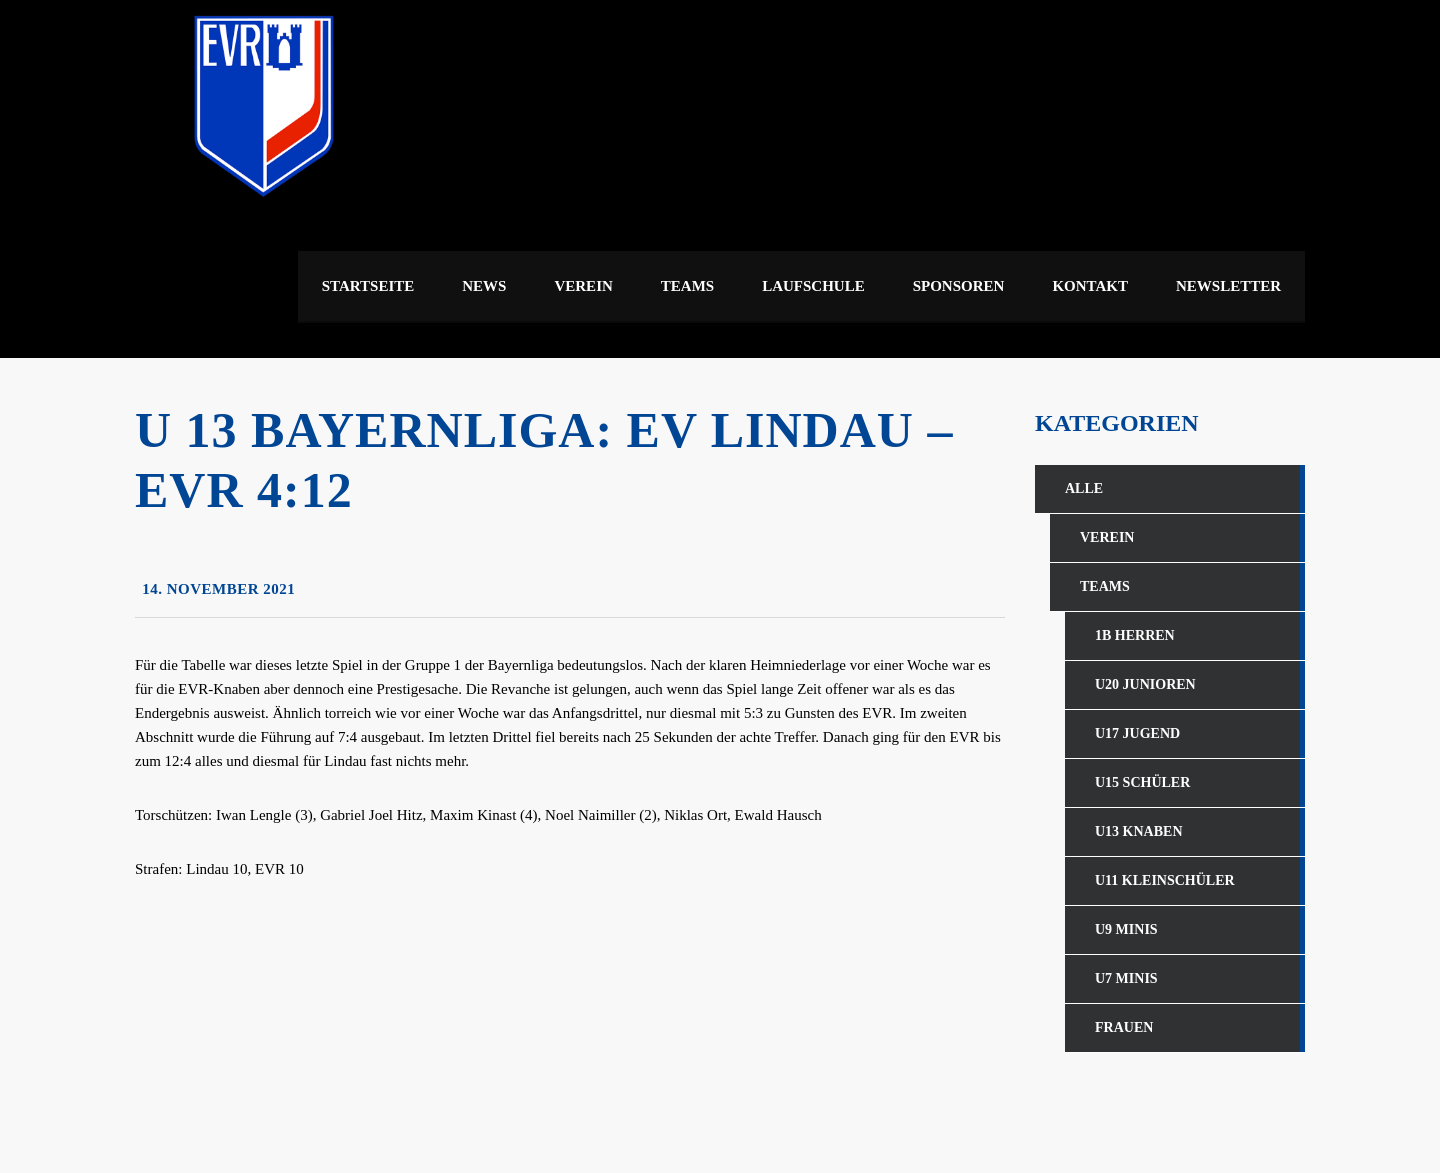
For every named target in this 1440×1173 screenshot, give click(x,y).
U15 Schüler (1142, 782)
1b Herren (1135, 635)
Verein (1107, 537)
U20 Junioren (1145, 684)
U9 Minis (1126, 929)
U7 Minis (1126, 978)
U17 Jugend (1137, 733)
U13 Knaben (1139, 831)
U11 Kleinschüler (1165, 880)
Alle (1084, 488)
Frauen (1124, 1027)
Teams (1105, 586)
